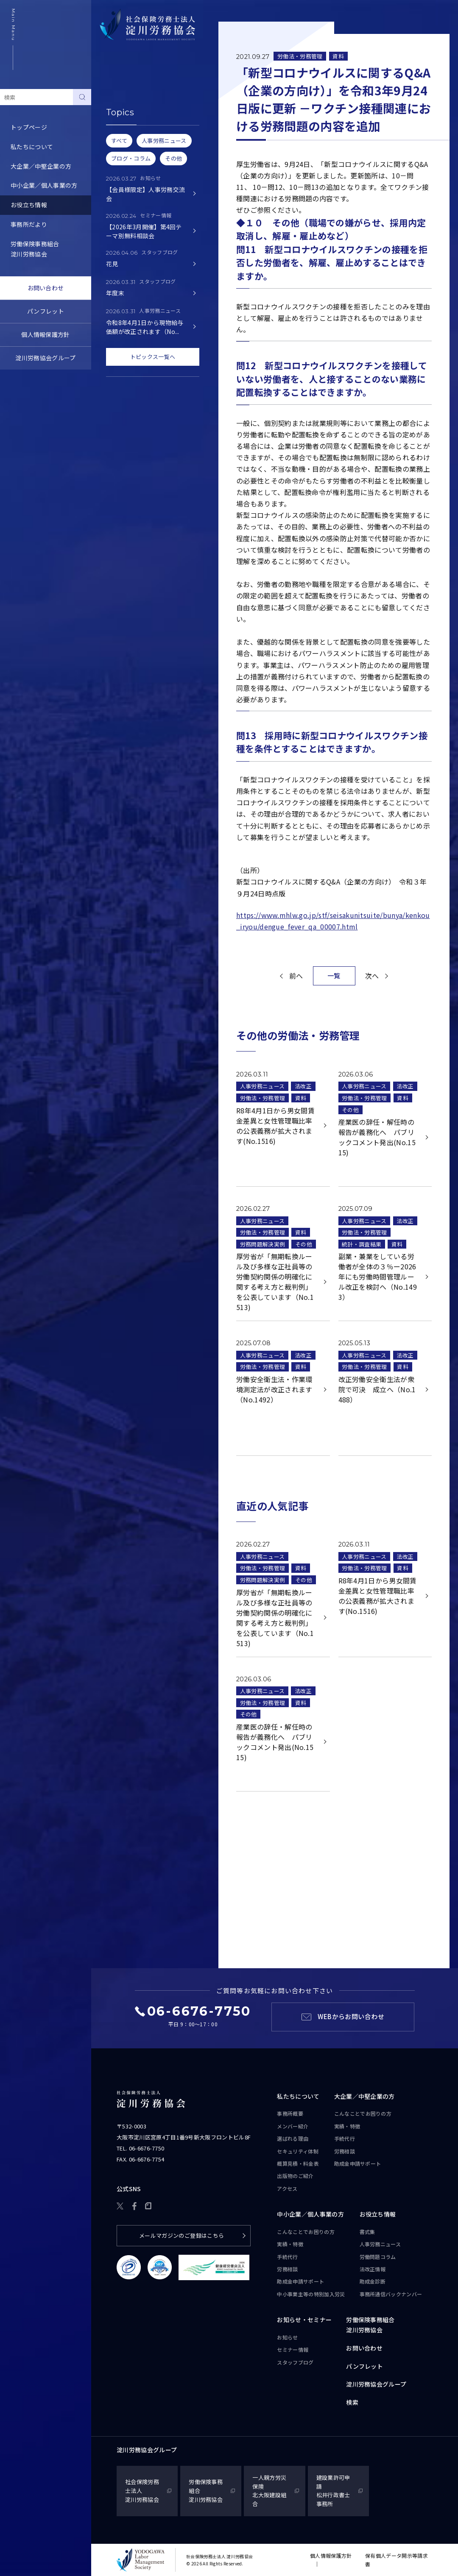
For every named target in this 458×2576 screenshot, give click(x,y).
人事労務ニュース (126, 118)
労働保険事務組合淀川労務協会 (35, 248)
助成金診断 (117, 195)
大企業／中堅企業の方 (41, 166)
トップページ (29, 127)
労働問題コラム (123, 137)
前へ (296, 976)
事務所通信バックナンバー (138, 176)
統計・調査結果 (361, 1244)
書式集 (111, 98)
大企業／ (364, 2097)
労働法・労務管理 (300, 56)
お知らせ (287, 2337)
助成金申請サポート (357, 2163)
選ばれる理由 (292, 2138)
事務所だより (29, 224)
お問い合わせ (46, 288)
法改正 (303, 1086)
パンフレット (45, 311)
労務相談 (344, 2151)
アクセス (287, 2188)
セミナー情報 (292, 2349)
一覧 (334, 975)
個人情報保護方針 (45, 334)
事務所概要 (290, 2113)
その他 (350, 1110)
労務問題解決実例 (262, 1244)
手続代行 (344, 2138)
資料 (338, 56)
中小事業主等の (311, 2294)
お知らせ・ (304, 2320)
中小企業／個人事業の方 (44, 185)
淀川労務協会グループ (45, 357)
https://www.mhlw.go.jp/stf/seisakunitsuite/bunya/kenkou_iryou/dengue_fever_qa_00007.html (333, 921)
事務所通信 (391, 2294)
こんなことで (363, 2113)
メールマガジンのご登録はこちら (181, 2235)
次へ (372, 976)
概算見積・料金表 (298, 2163)
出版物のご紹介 (295, 2175)
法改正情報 (373, 2269)
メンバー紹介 (292, 2126)
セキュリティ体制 (297, 2151)
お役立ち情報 (29, 204)
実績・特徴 (347, 2126)
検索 (352, 2402)
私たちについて (32, 146)
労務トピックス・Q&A (132, 156)
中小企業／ (310, 2214)
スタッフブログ (295, 2362)
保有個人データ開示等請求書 (396, 2560)
